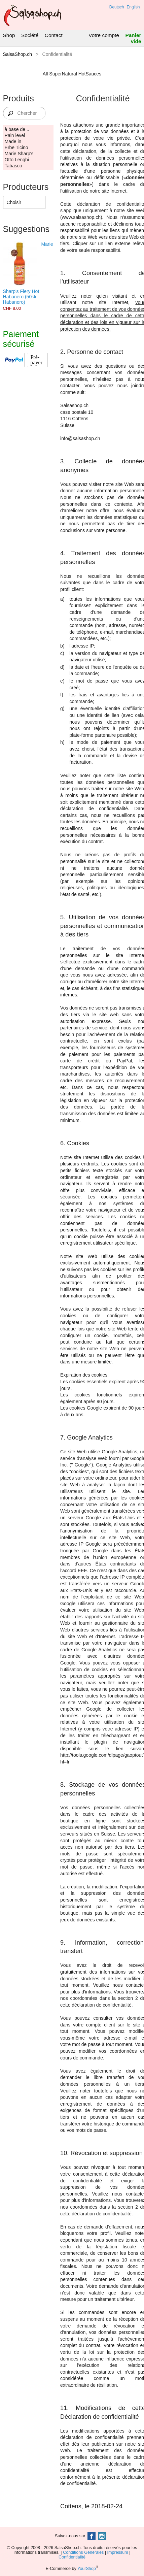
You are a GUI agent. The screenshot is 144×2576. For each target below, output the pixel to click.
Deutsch (116, 7)
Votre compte (103, 35)
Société (29, 35)
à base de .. (17, 129)
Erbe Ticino (16, 147)
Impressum (117, 2552)
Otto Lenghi (17, 159)
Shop (9, 35)
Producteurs (26, 187)
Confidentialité (72, 2557)
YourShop (86, 2568)
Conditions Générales (83, 2552)
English (133, 7)
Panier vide (133, 38)
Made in (13, 141)
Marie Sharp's (19, 153)
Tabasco (13, 165)
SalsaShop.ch (17, 54)
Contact (54, 35)
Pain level (15, 135)
